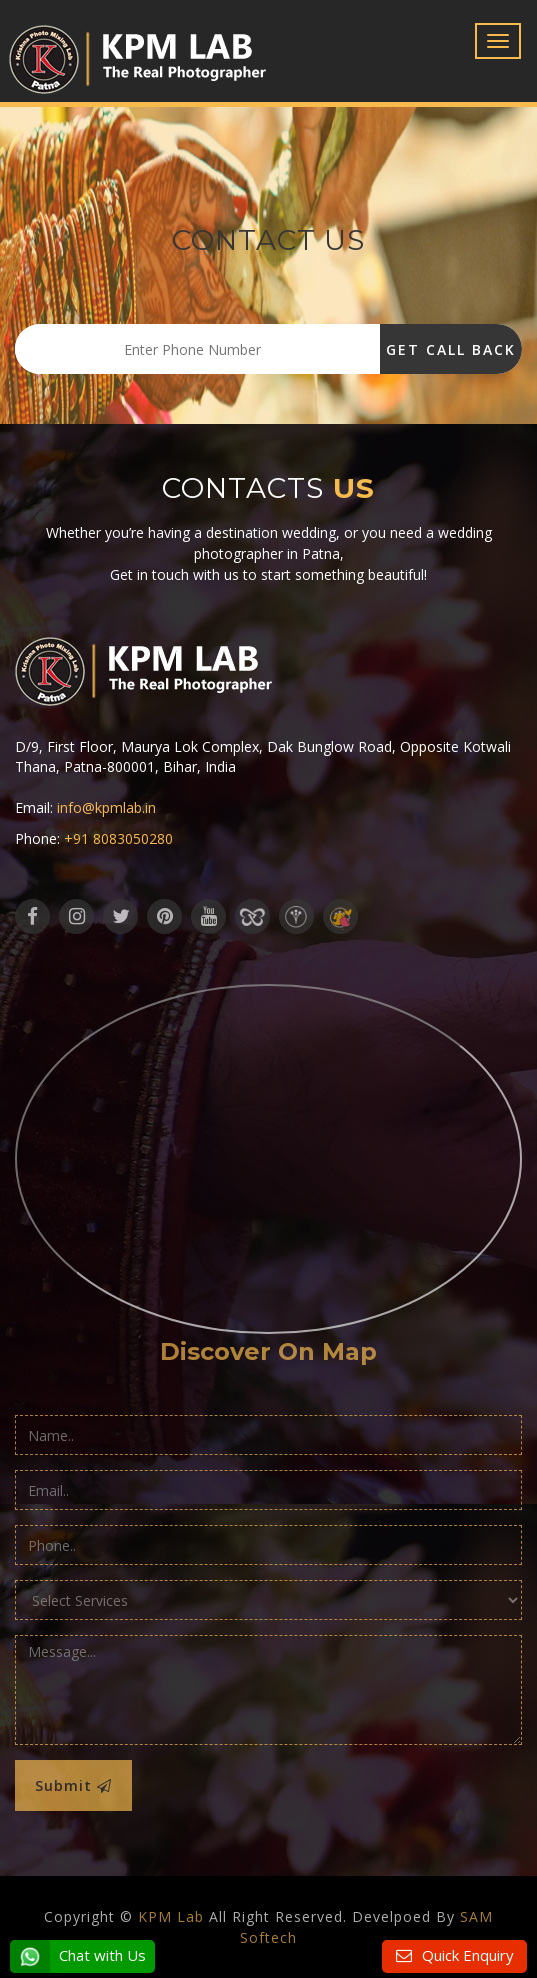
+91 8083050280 (118, 838)
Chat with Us (78, 1956)
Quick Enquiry (466, 1955)
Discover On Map (268, 1351)
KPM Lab (171, 1916)
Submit (73, 1785)
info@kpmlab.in (106, 807)
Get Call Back (451, 349)
